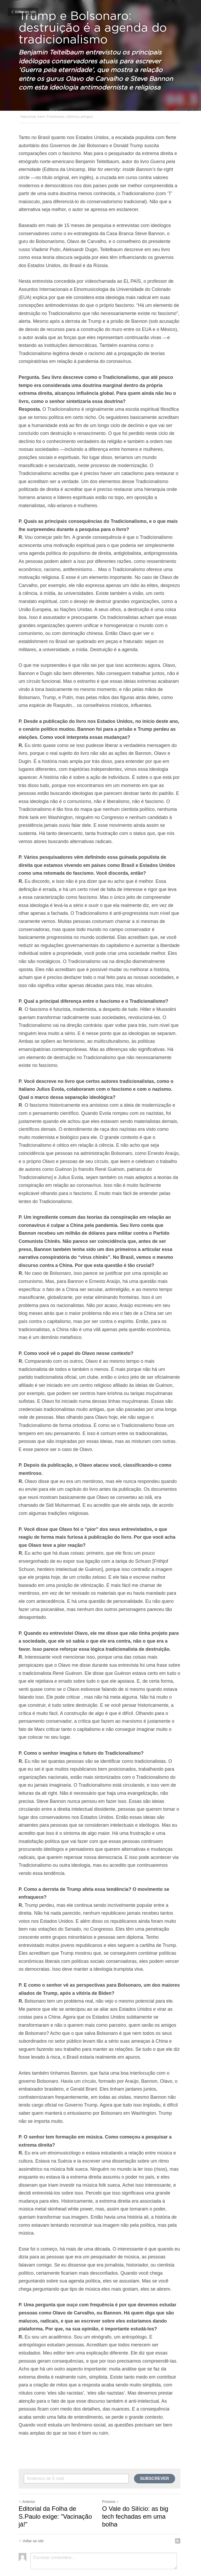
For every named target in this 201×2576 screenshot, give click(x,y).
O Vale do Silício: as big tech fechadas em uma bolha (136, 2492)
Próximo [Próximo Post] (111, 2477)
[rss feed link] (179, 2516)
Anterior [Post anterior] (27, 2477)
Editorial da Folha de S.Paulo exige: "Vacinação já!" (55, 2492)
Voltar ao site (23, 12)
